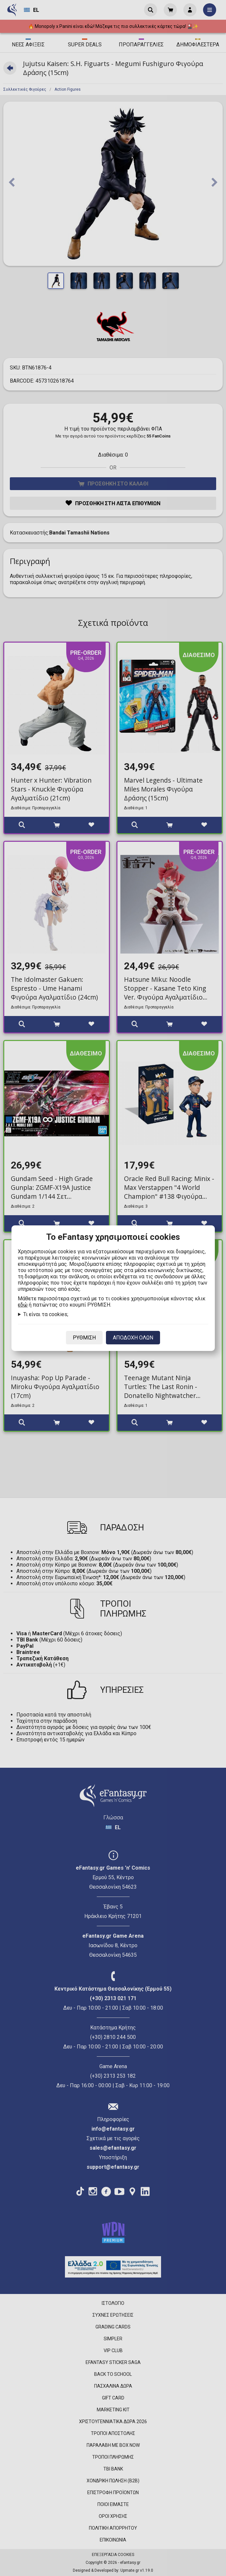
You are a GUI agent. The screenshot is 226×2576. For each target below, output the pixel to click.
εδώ (23, 1305)
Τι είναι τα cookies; (45, 1314)
